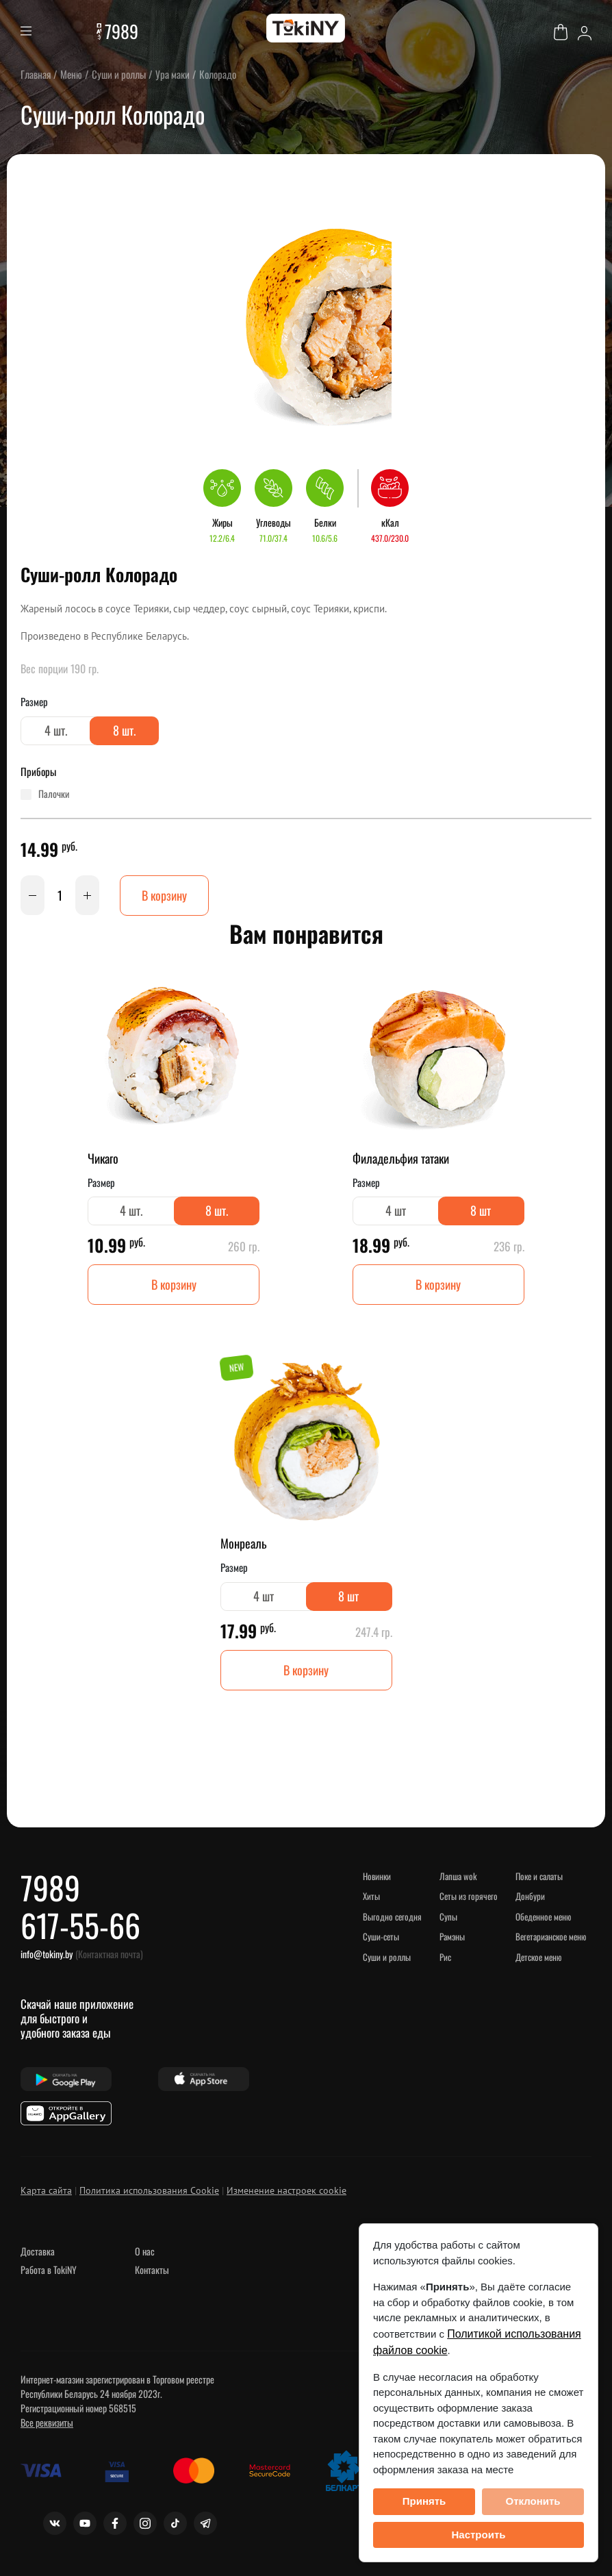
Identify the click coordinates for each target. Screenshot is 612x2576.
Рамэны (452, 1936)
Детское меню (538, 1957)
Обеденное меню (543, 1916)
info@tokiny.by (47, 1954)
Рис (445, 1957)
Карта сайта (46, 2190)
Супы (448, 1916)
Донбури (530, 1896)
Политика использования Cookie (149, 2190)
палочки (53, 794)
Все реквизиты (47, 2422)
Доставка (38, 2251)
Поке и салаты (539, 1876)
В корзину (164, 895)
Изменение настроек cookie (286, 2190)
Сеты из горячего (468, 1896)
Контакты (152, 2269)
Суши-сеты (381, 1936)
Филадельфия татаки (401, 1158)
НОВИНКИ (377, 1876)
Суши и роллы (387, 1957)
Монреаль (243, 1543)
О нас (145, 2251)
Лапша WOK (458, 1876)
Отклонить (532, 2501)
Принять (424, 2501)
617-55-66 (80, 1924)
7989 (121, 31)
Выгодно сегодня (392, 1916)
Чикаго (103, 1158)
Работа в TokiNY (49, 2269)
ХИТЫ (371, 1896)
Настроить (479, 2534)
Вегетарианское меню (550, 1936)
